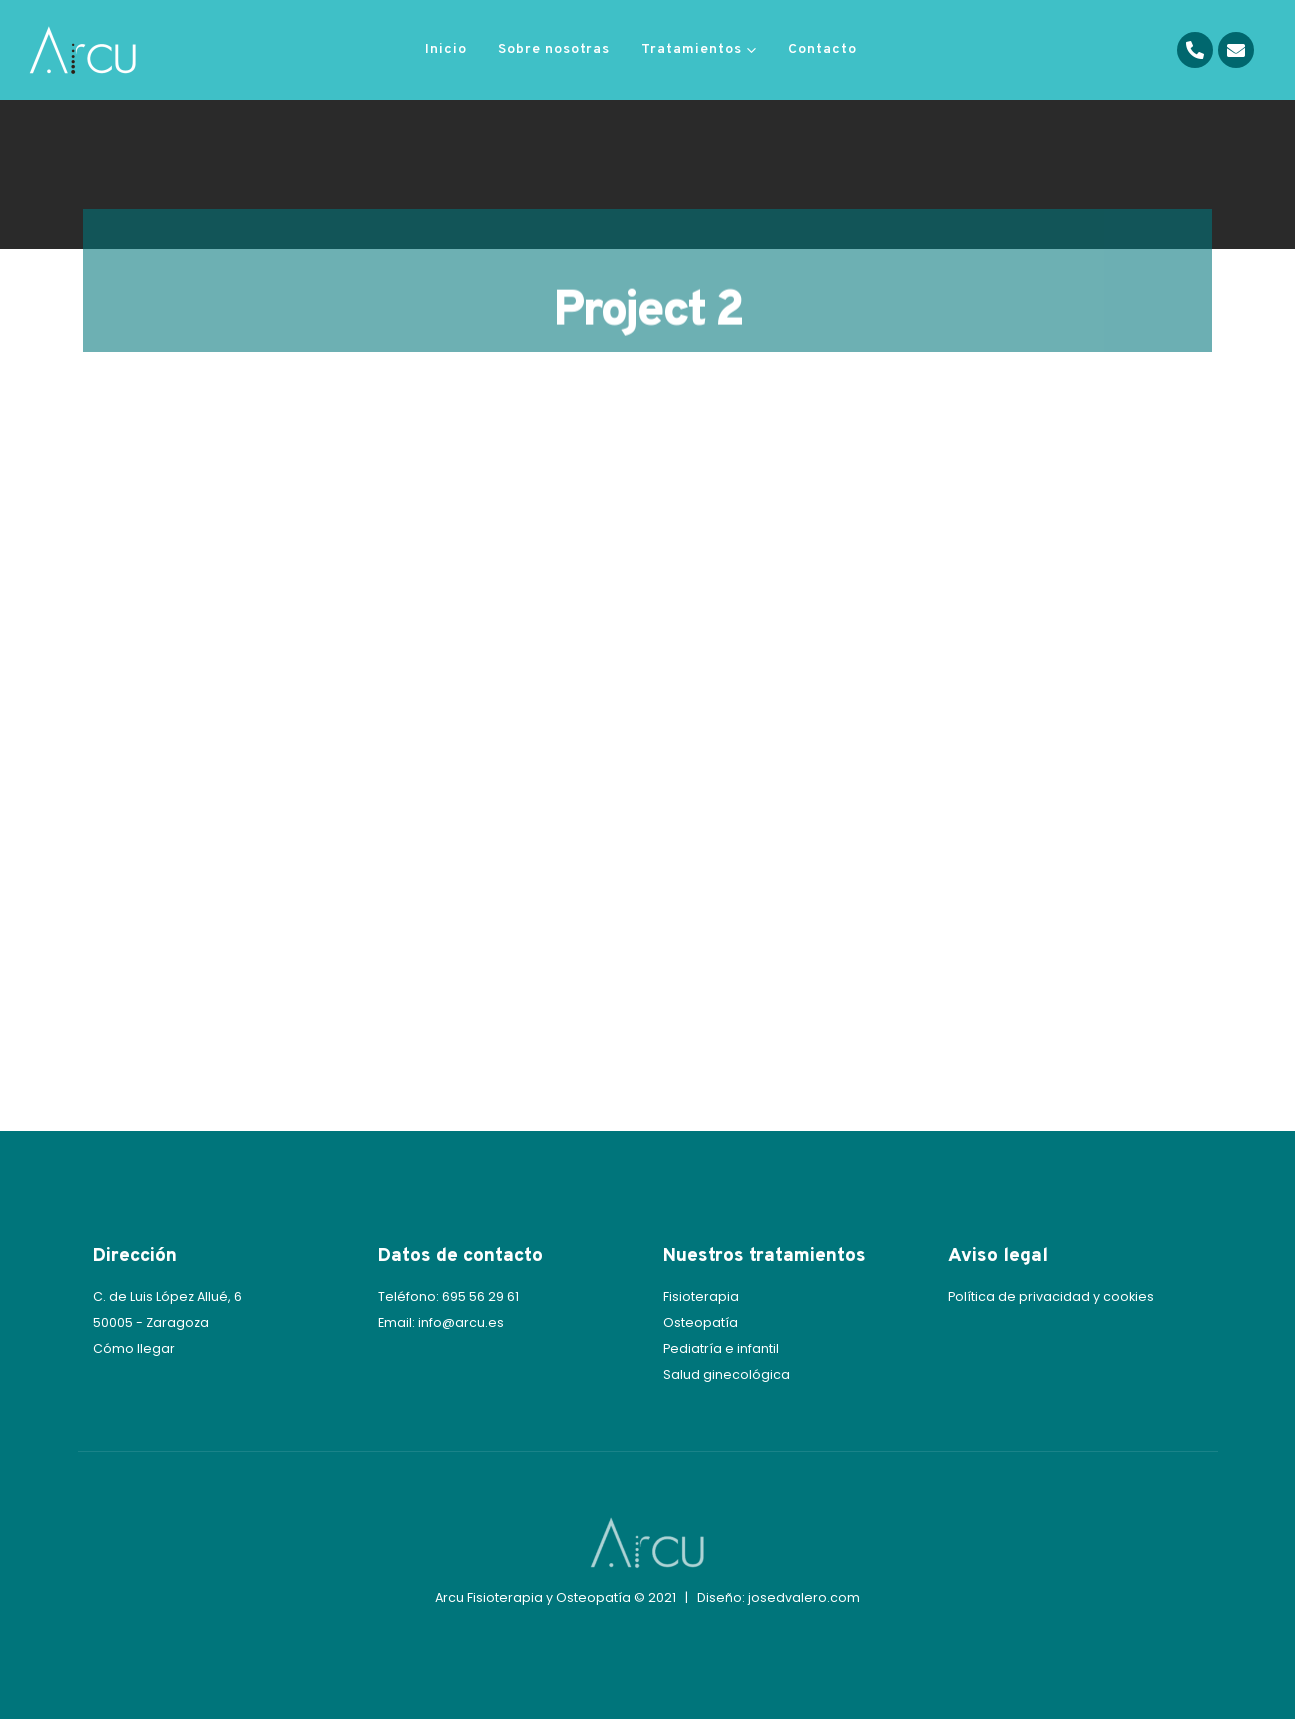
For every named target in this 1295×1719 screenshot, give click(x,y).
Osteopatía (700, 1322)
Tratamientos (691, 49)
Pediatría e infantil (721, 1348)
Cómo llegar (134, 1348)
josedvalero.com (804, 1597)
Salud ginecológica (726, 1374)
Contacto (822, 49)
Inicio (446, 49)
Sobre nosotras (554, 49)
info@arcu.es (461, 1322)
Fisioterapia (701, 1296)
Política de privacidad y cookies (1051, 1296)
